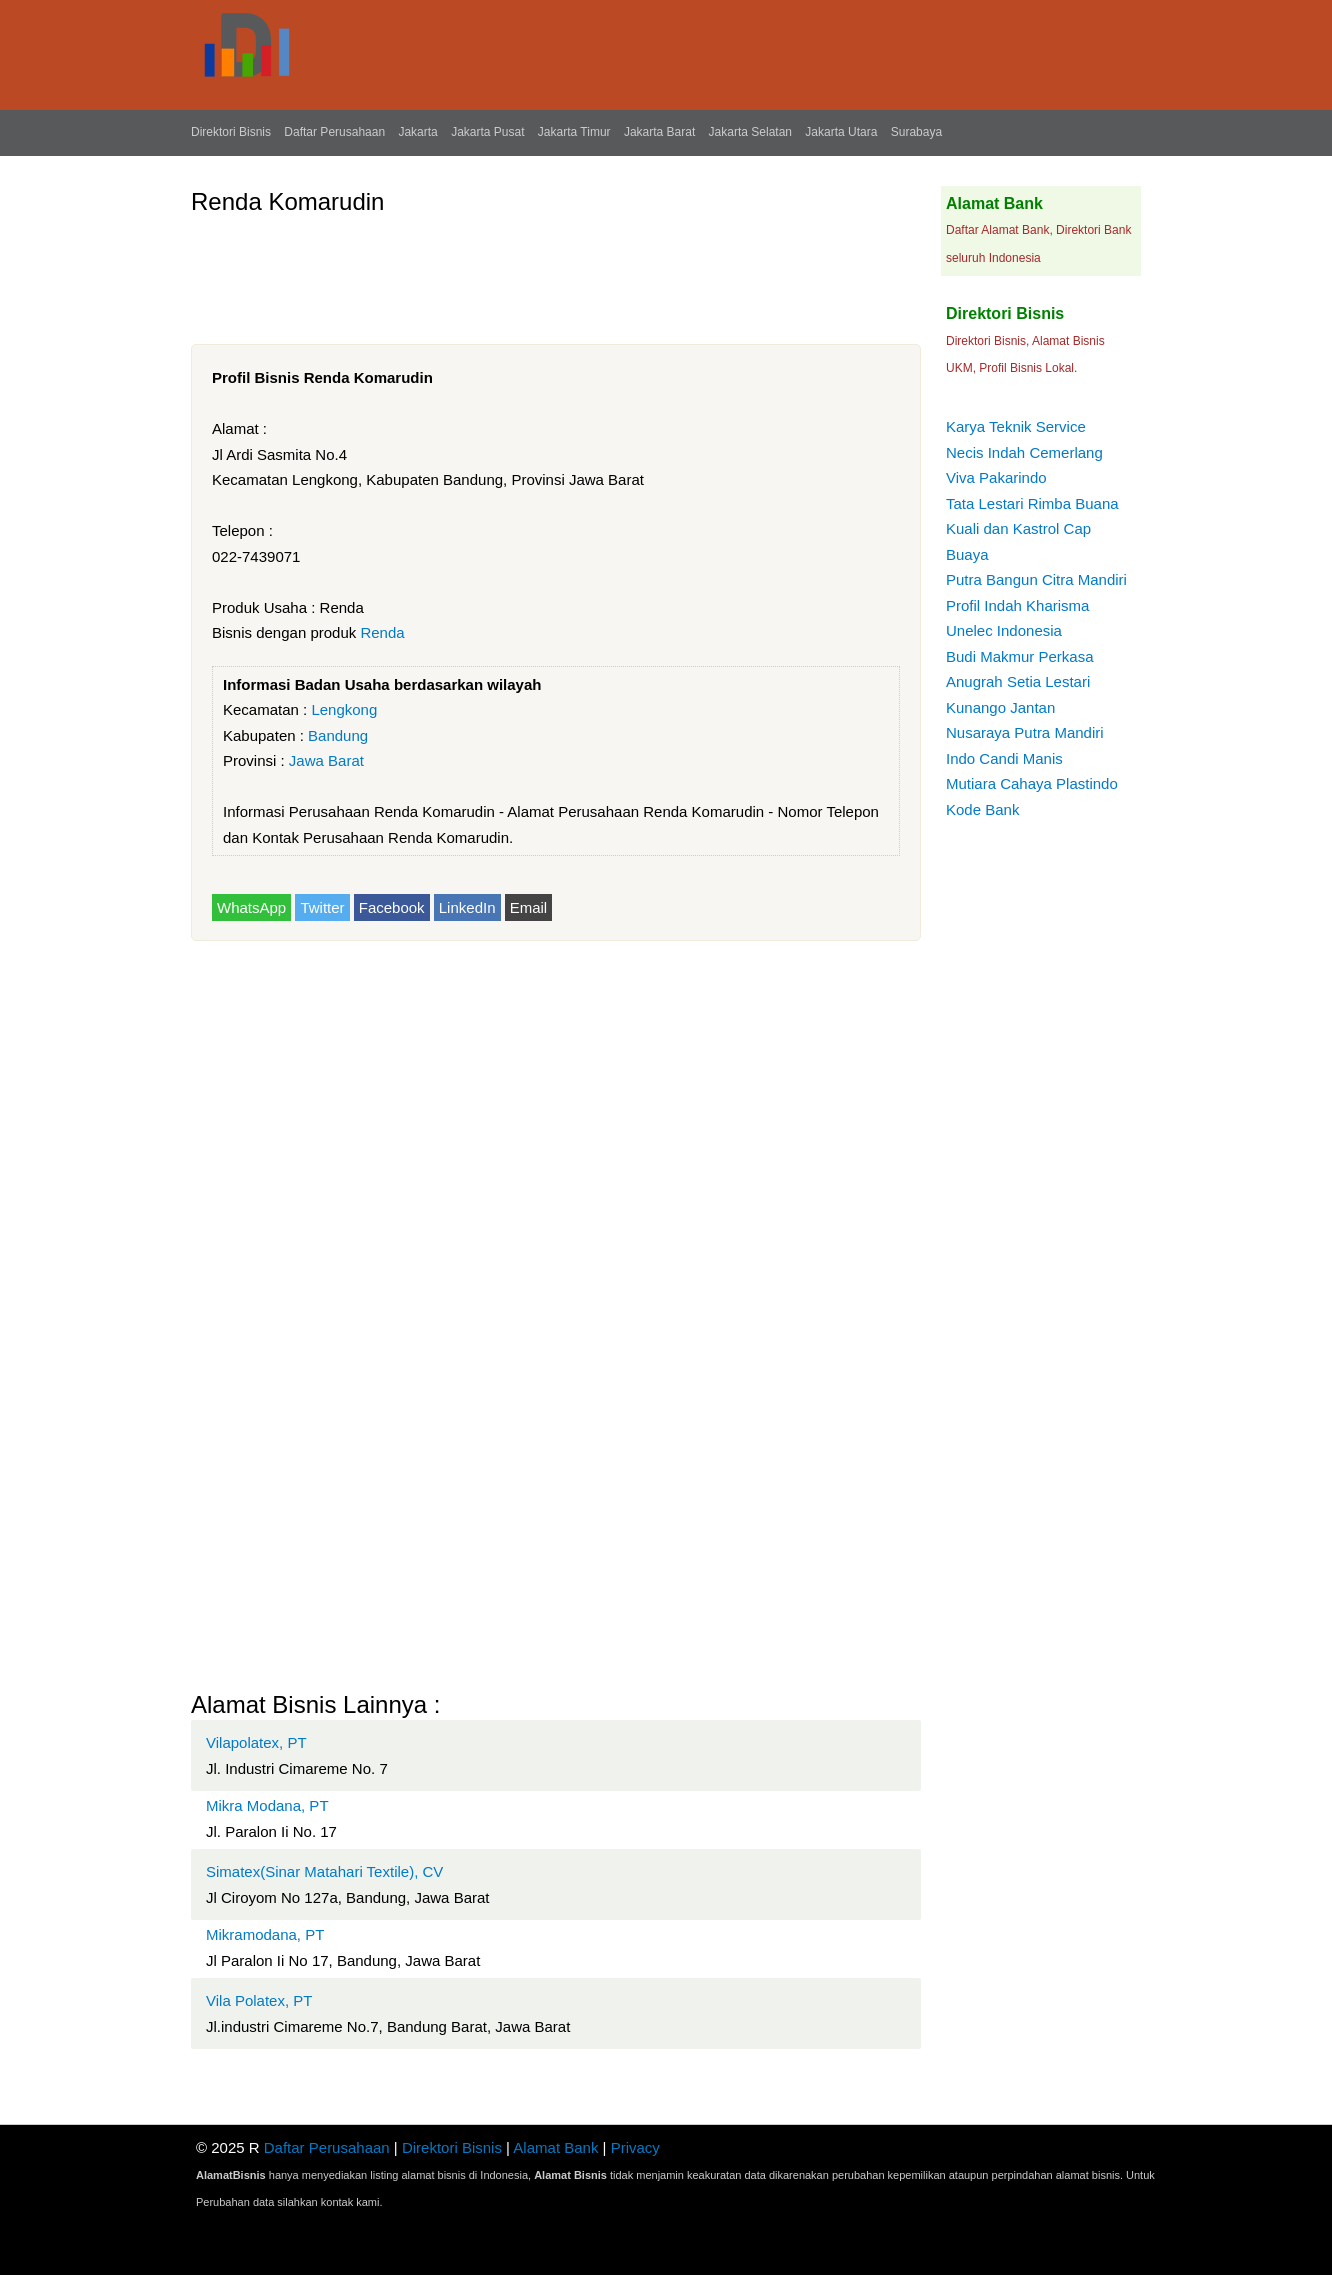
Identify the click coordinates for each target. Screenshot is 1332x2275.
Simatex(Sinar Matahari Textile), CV (324, 1871)
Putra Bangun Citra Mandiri (1036, 579)
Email (529, 907)
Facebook (392, 907)
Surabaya (916, 132)
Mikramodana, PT (265, 1934)
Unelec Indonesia (1004, 630)
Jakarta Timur (574, 132)
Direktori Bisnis (231, 132)
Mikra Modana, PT (267, 1805)
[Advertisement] (555, 272)
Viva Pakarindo (996, 477)
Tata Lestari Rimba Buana (1032, 503)
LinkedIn (467, 907)
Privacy (635, 2147)
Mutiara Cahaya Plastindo (1032, 783)
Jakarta (417, 132)
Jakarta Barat (659, 132)
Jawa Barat (326, 760)
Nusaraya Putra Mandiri (1025, 732)
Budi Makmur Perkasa (1020, 656)
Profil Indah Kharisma (1017, 605)
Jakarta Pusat (487, 132)
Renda (382, 632)
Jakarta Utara (841, 132)
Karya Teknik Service (1016, 426)
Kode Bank (982, 809)
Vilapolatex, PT (256, 1742)
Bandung (338, 735)
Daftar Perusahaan (334, 132)
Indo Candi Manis (1004, 758)
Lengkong (344, 709)
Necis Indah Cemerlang (1024, 452)
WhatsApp (251, 907)
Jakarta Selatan (750, 132)
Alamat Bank (555, 2147)
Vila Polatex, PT (259, 2000)
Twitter (322, 907)
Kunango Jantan (1000, 707)
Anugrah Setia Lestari (1018, 681)
